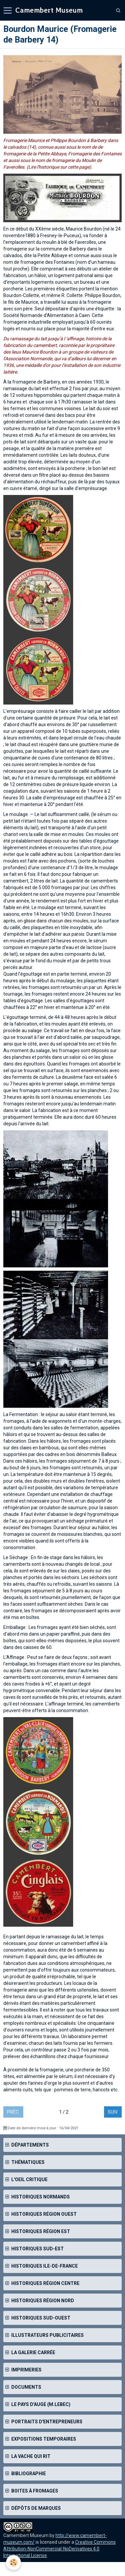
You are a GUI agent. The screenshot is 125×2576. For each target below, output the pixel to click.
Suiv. (113, 2112)
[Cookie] (13, 2562)
